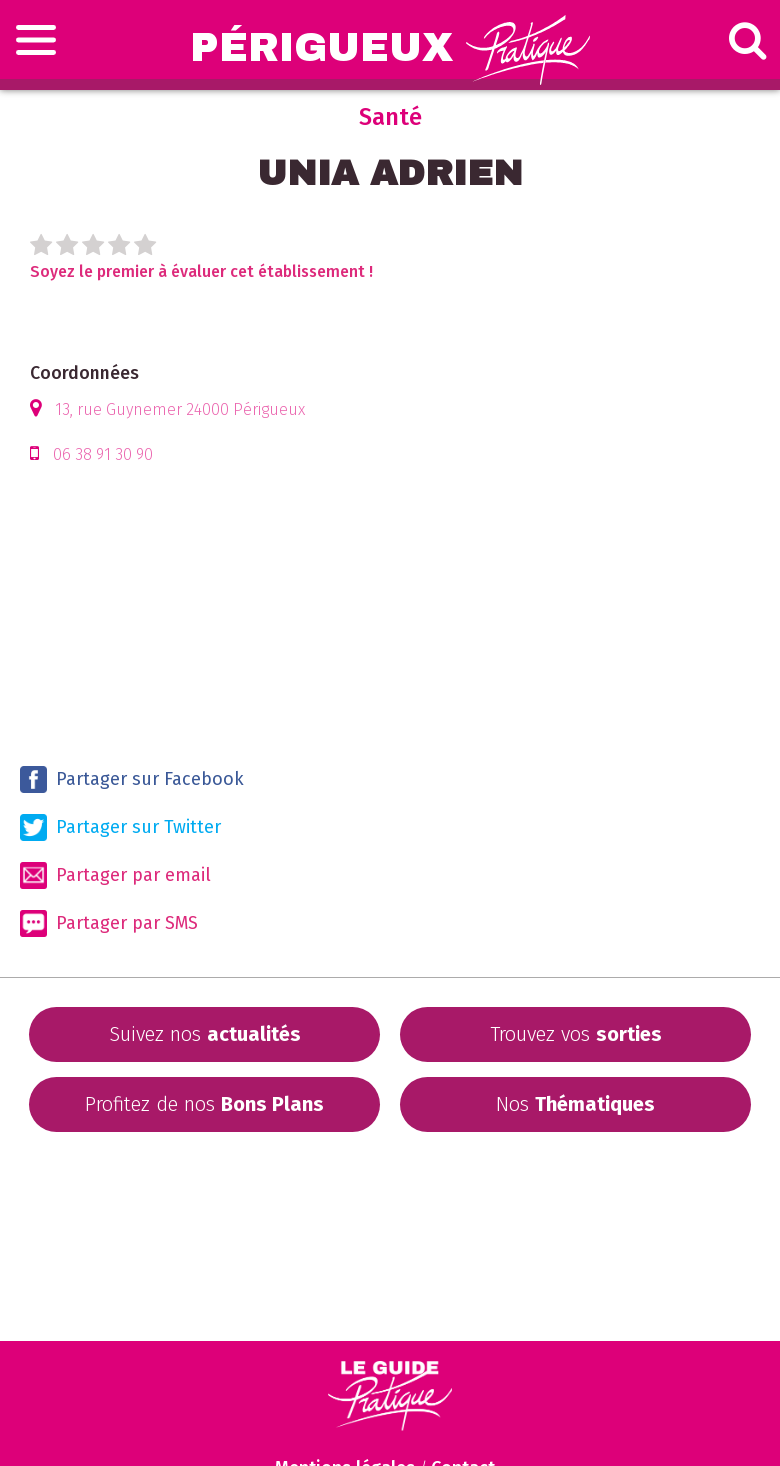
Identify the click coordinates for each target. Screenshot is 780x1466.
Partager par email (115, 875)
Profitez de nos (204, 1104)
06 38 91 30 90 (103, 454)
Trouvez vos (576, 1034)
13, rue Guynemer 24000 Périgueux (180, 409)
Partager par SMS (109, 923)
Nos (575, 1104)
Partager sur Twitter (120, 827)
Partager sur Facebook (132, 779)
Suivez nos (205, 1034)
